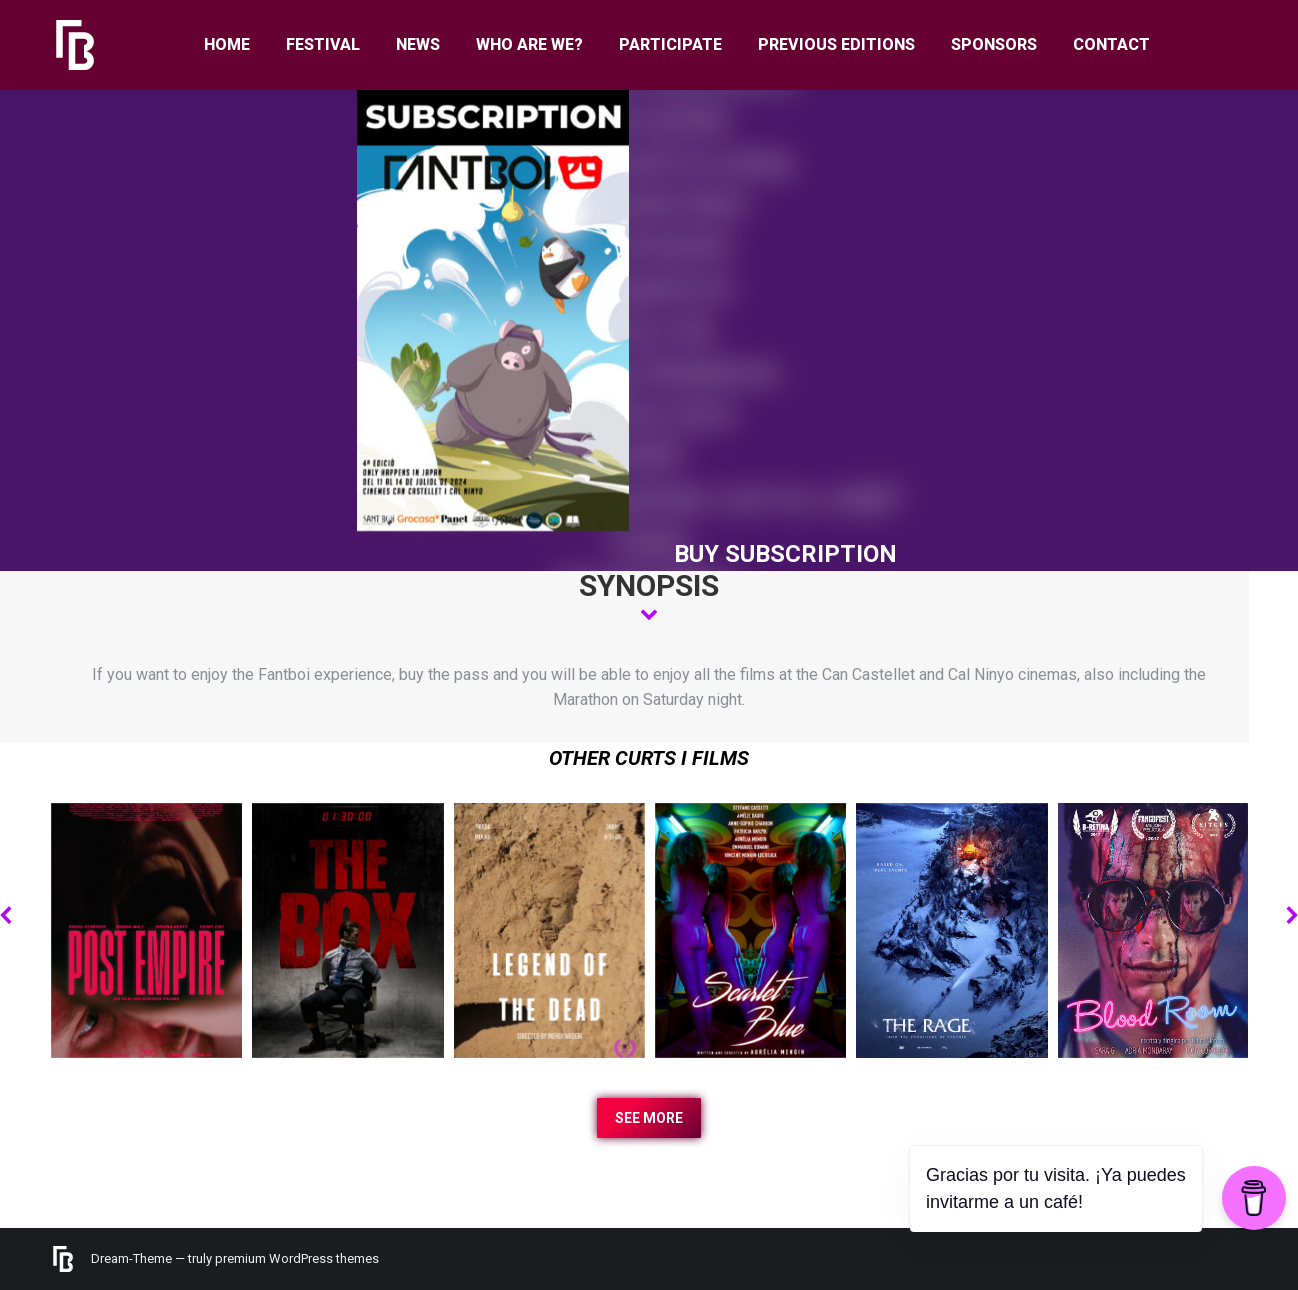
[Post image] (146, 930)
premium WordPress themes (297, 1258)
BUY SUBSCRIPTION (785, 554)
